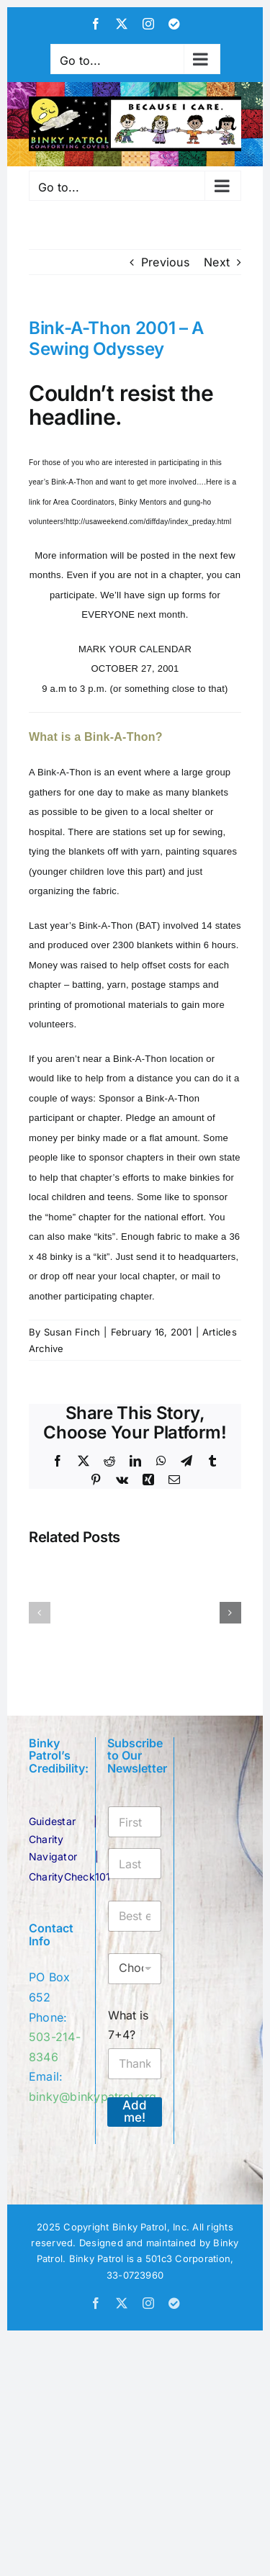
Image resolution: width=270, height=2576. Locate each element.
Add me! (134, 2111)
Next (217, 262)
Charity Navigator (53, 1848)
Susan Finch (72, 1332)
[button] (39, 1612)
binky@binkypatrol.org (92, 2096)
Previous (165, 262)
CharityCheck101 (70, 1876)
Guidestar (52, 1821)
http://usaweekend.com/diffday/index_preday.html (149, 522)
